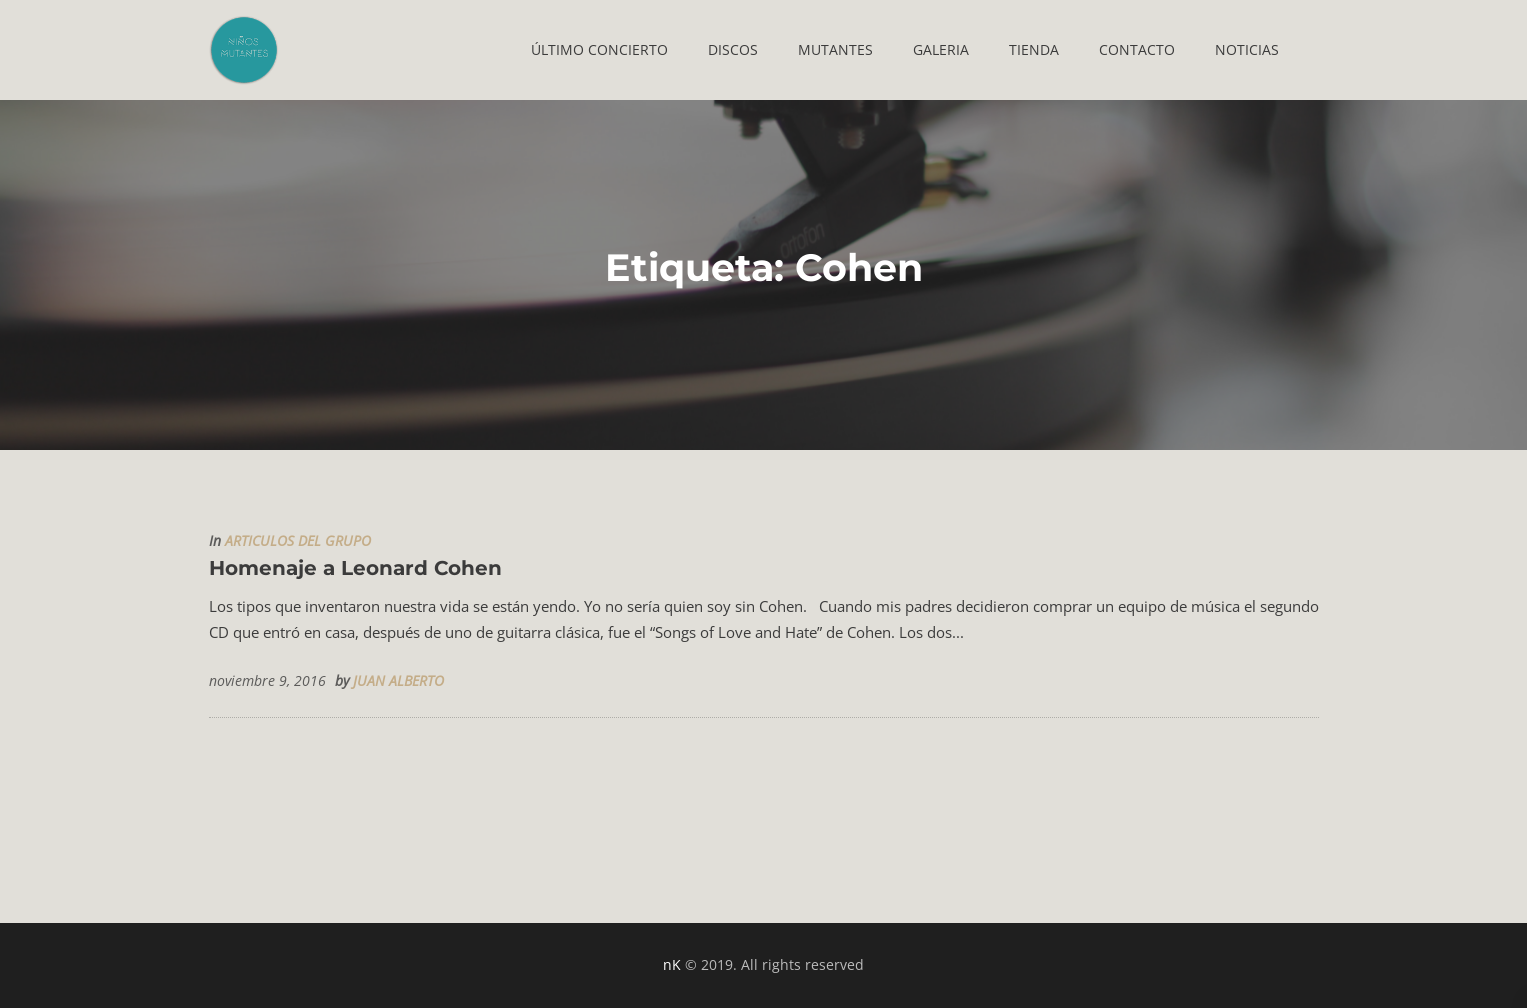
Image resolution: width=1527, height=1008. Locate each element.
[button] (599, 50)
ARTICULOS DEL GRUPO (298, 541)
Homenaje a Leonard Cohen (355, 568)
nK (672, 964)
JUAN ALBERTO (398, 681)
